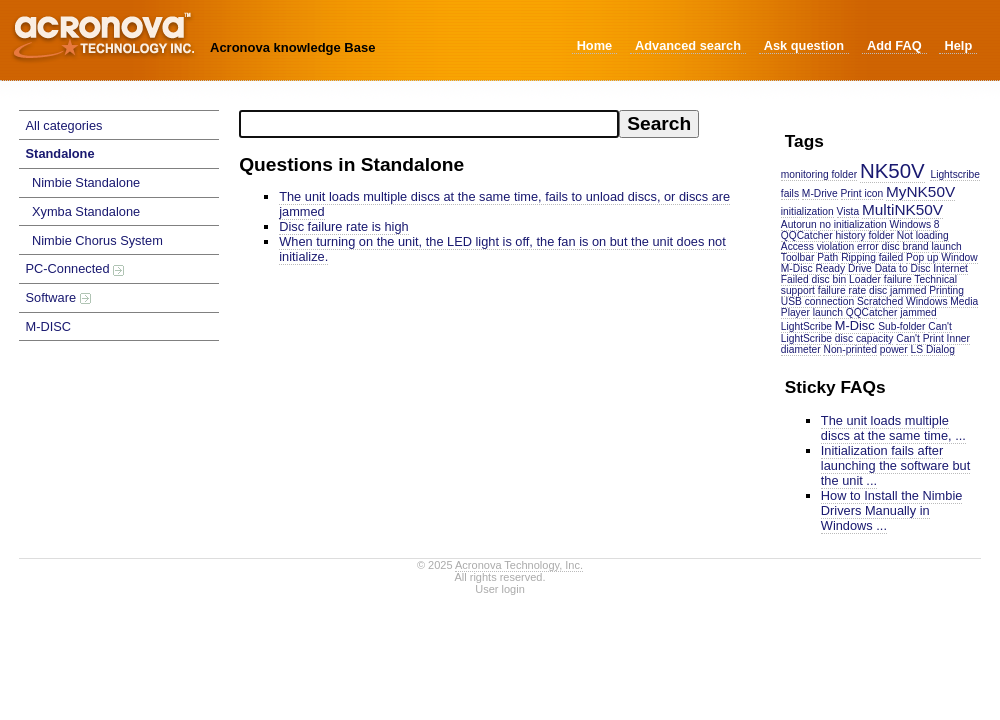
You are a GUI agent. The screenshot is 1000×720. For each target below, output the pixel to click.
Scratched (880, 301)
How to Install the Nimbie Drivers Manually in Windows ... (892, 510)
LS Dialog (933, 349)
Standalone (60, 153)
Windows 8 (915, 224)
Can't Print (919, 338)
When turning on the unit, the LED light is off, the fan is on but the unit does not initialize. (502, 249)
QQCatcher (807, 235)
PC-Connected (75, 268)
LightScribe (806, 326)
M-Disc (855, 325)
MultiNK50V (902, 209)
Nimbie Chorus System (97, 240)
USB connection (817, 301)
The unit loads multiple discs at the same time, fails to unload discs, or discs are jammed (504, 204)
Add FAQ (894, 45)
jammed (918, 312)
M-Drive (820, 193)
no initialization (853, 224)
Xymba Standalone (86, 211)
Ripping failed (872, 257)
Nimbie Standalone (86, 182)
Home (595, 45)
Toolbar (798, 257)
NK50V (892, 170)
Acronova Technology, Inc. (519, 565)
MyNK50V (920, 191)
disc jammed (897, 290)
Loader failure (880, 279)
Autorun (799, 224)
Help (958, 45)
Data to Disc (903, 268)
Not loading (923, 235)
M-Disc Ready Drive (826, 268)
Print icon (862, 193)
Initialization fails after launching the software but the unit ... (895, 465)
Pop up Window (942, 257)
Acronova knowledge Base (292, 47)
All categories (64, 125)
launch (947, 246)
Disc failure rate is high (343, 226)
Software (58, 297)
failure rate (842, 290)
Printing (946, 290)
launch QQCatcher (855, 312)
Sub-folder (901, 326)
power (894, 349)
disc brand (905, 246)
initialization (807, 211)
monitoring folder (819, 174)
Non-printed (849, 349)
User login (500, 589)
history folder (864, 235)
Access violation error (830, 246)
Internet (950, 268)
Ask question (804, 45)
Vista (848, 211)
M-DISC (49, 326)
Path (827, 257)
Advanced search (688, 45)
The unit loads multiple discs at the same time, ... (893, 428)
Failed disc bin (813, 279)
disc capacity (864, 338)
